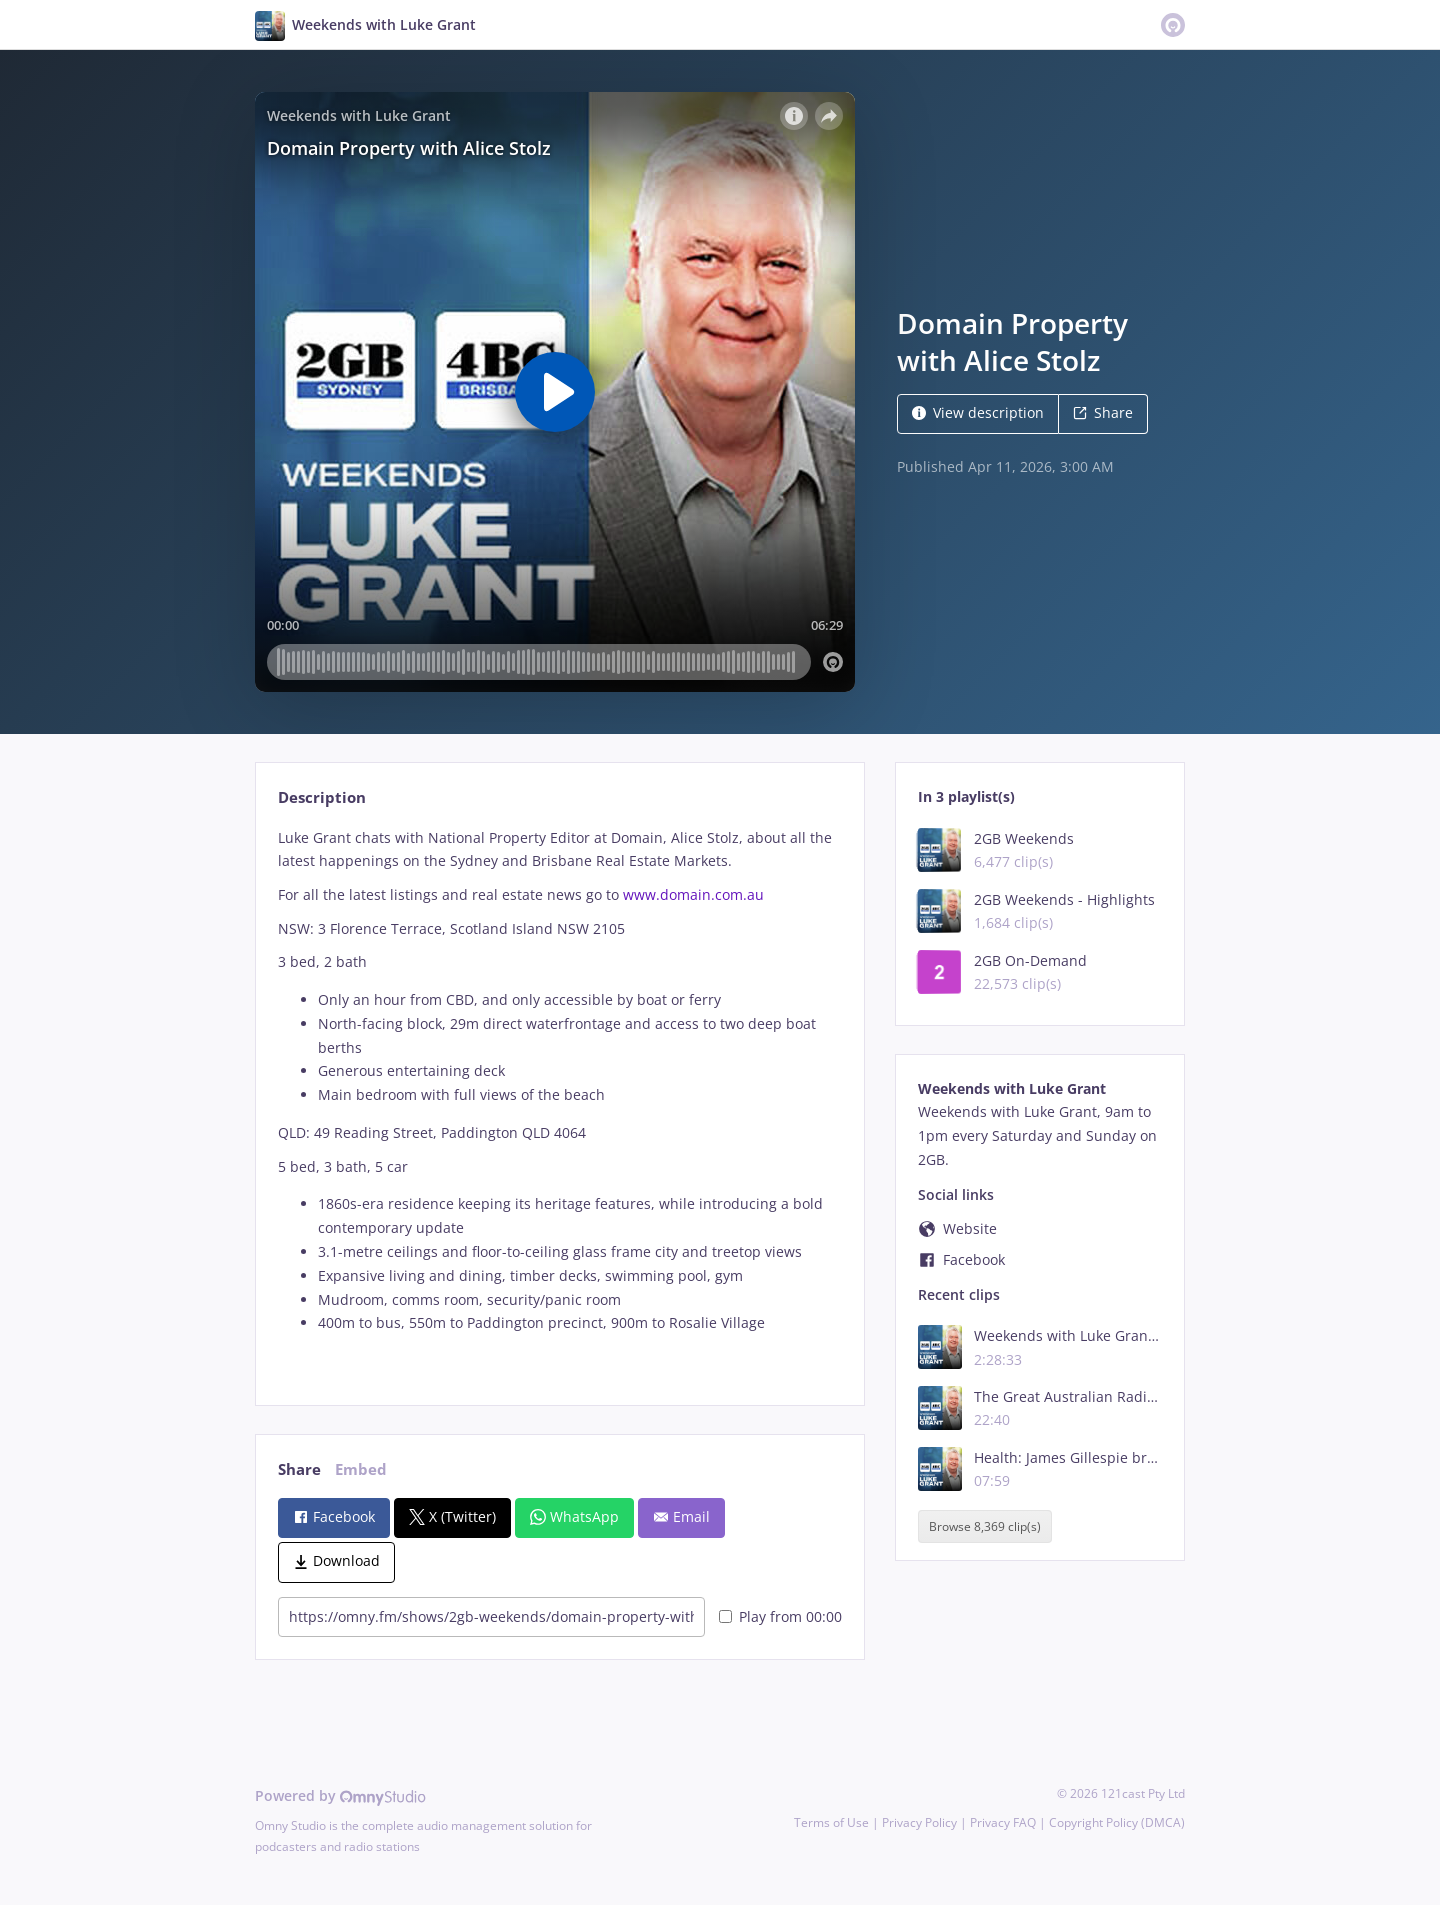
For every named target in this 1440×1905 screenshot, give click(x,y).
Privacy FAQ (1003, 1822)
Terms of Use (831, 1822)
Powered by (340, 1795)
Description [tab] (322, 797)
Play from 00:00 (780, 1616)
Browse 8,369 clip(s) (985, 1526)
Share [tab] (299, 1469)
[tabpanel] (559, 1099)
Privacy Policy (919, 1822)
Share (1103, 412)
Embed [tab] (361, 1469)
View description (978, 412)
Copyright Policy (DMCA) (1117, 1822)
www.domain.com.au (693, 894)
